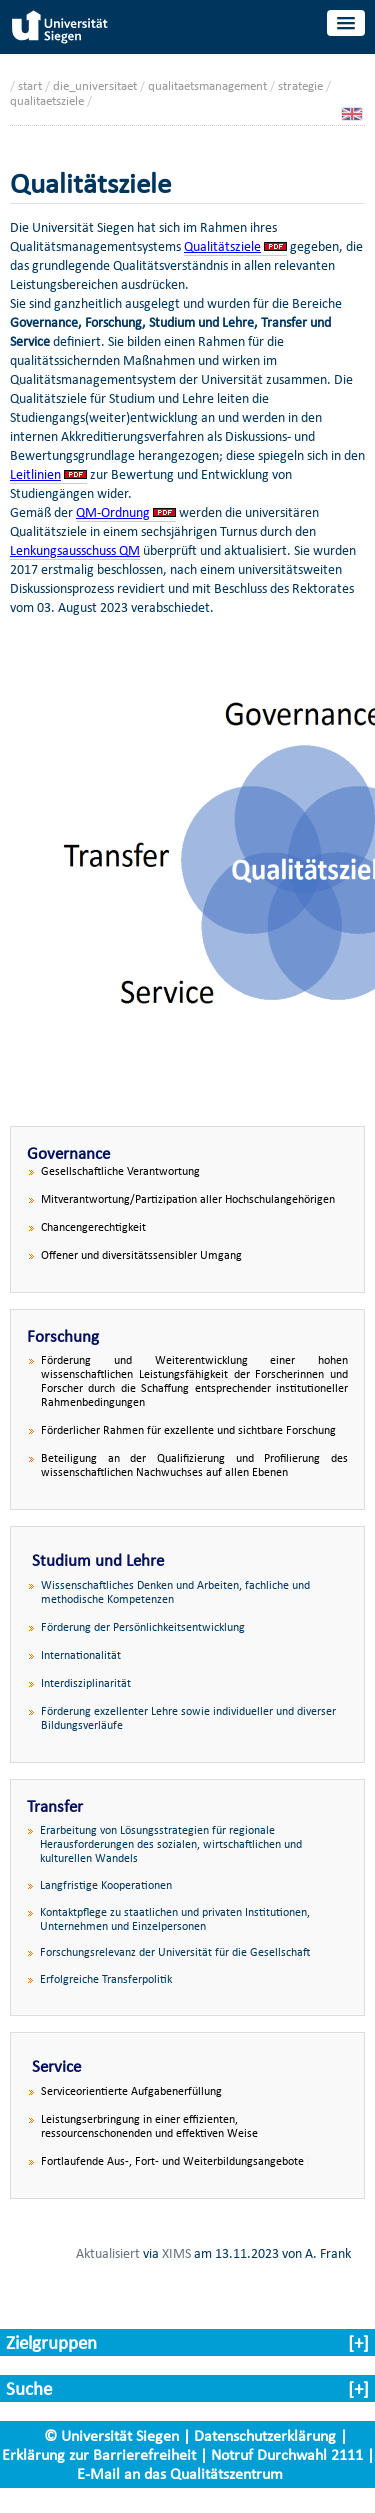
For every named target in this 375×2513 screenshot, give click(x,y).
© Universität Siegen (111, 2435)
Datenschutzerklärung (265, 2435)
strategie (300, 85)
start (30, 85)
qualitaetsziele (47, 100)
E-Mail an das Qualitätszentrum (180, 2473)
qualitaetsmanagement (207, 85)
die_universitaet (95, 85)
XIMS (176, 2253)
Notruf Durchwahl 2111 (287, 2454)
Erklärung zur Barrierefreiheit (99, 2454)
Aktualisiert (108, 2253)
